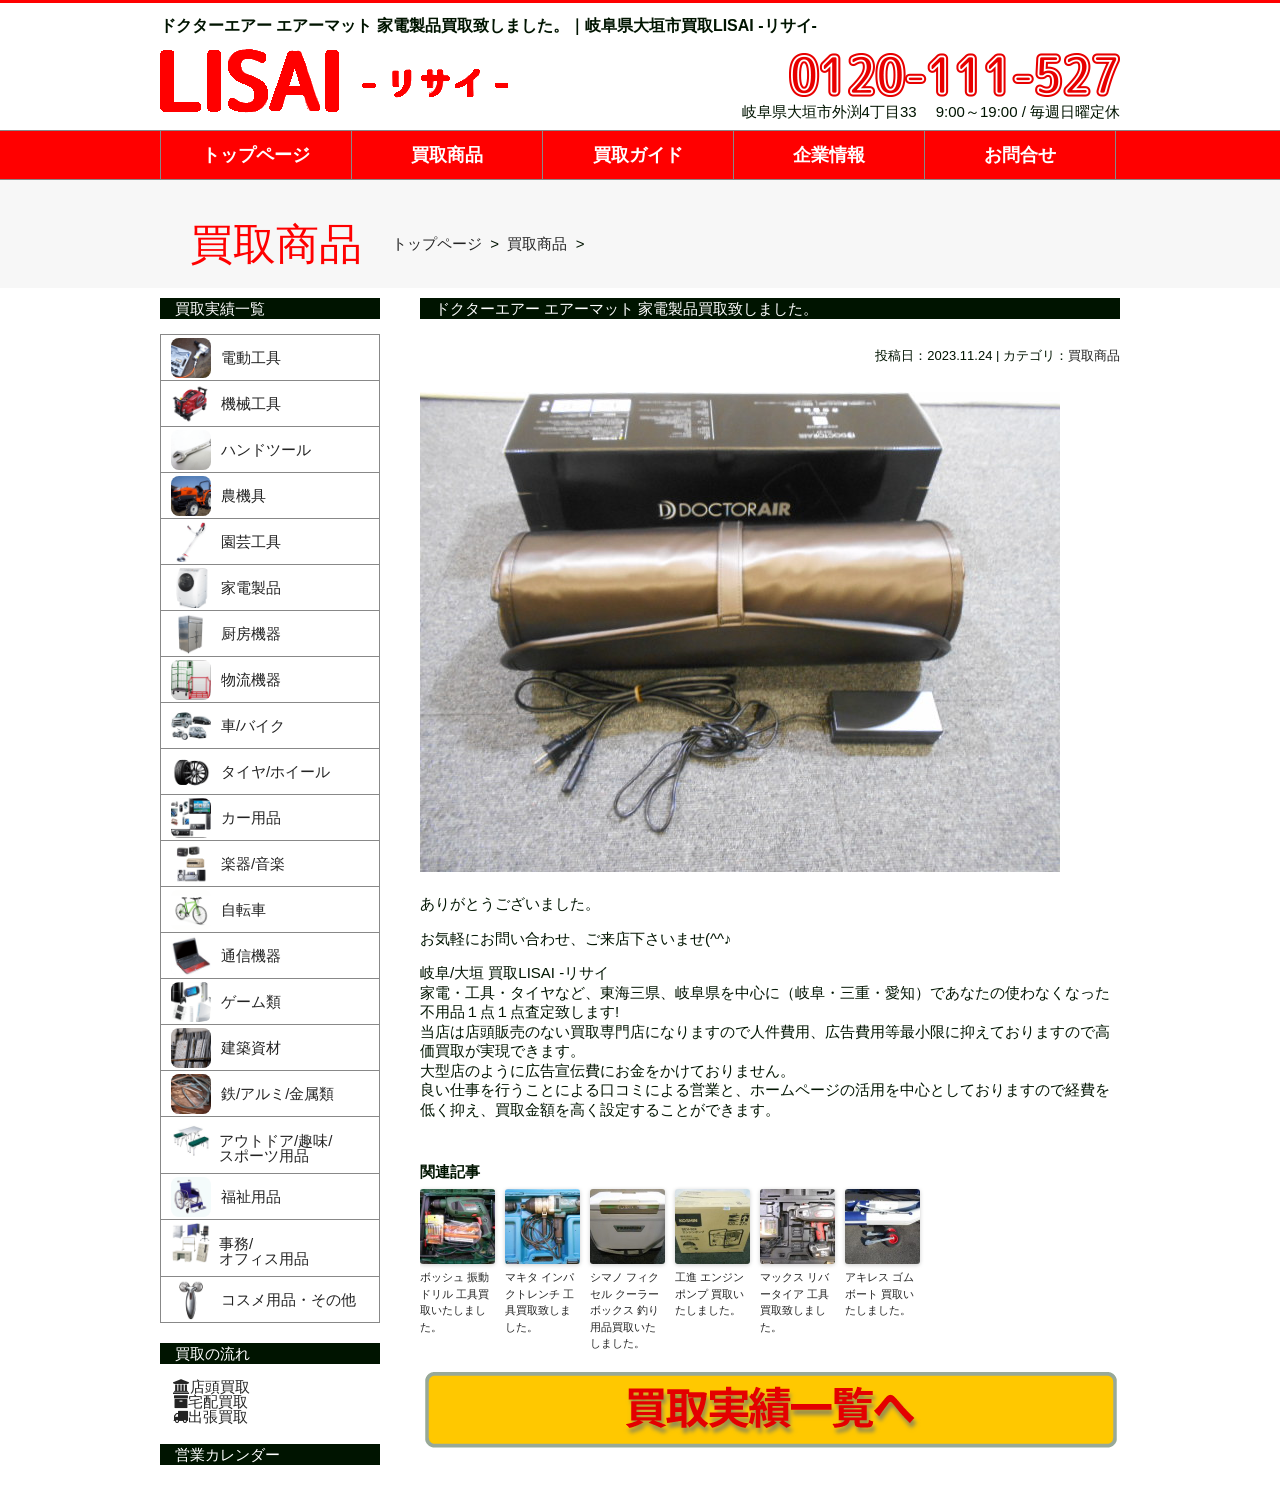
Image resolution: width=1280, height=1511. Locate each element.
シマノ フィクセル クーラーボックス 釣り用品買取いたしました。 (624, 1310)
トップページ (256, 155)
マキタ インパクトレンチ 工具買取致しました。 (539, 1302)
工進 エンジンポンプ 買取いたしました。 (709, 1293)
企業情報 (829, 155)
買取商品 (447, 155)
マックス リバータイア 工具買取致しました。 (794, 1302)
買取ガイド (638, 155)
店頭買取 (211, 1386)
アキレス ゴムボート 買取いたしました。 (879, 1293)
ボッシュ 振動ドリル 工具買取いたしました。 (454, 1302)
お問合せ (1020, 155)
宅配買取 (210, 1401)
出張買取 (210, 1416)
